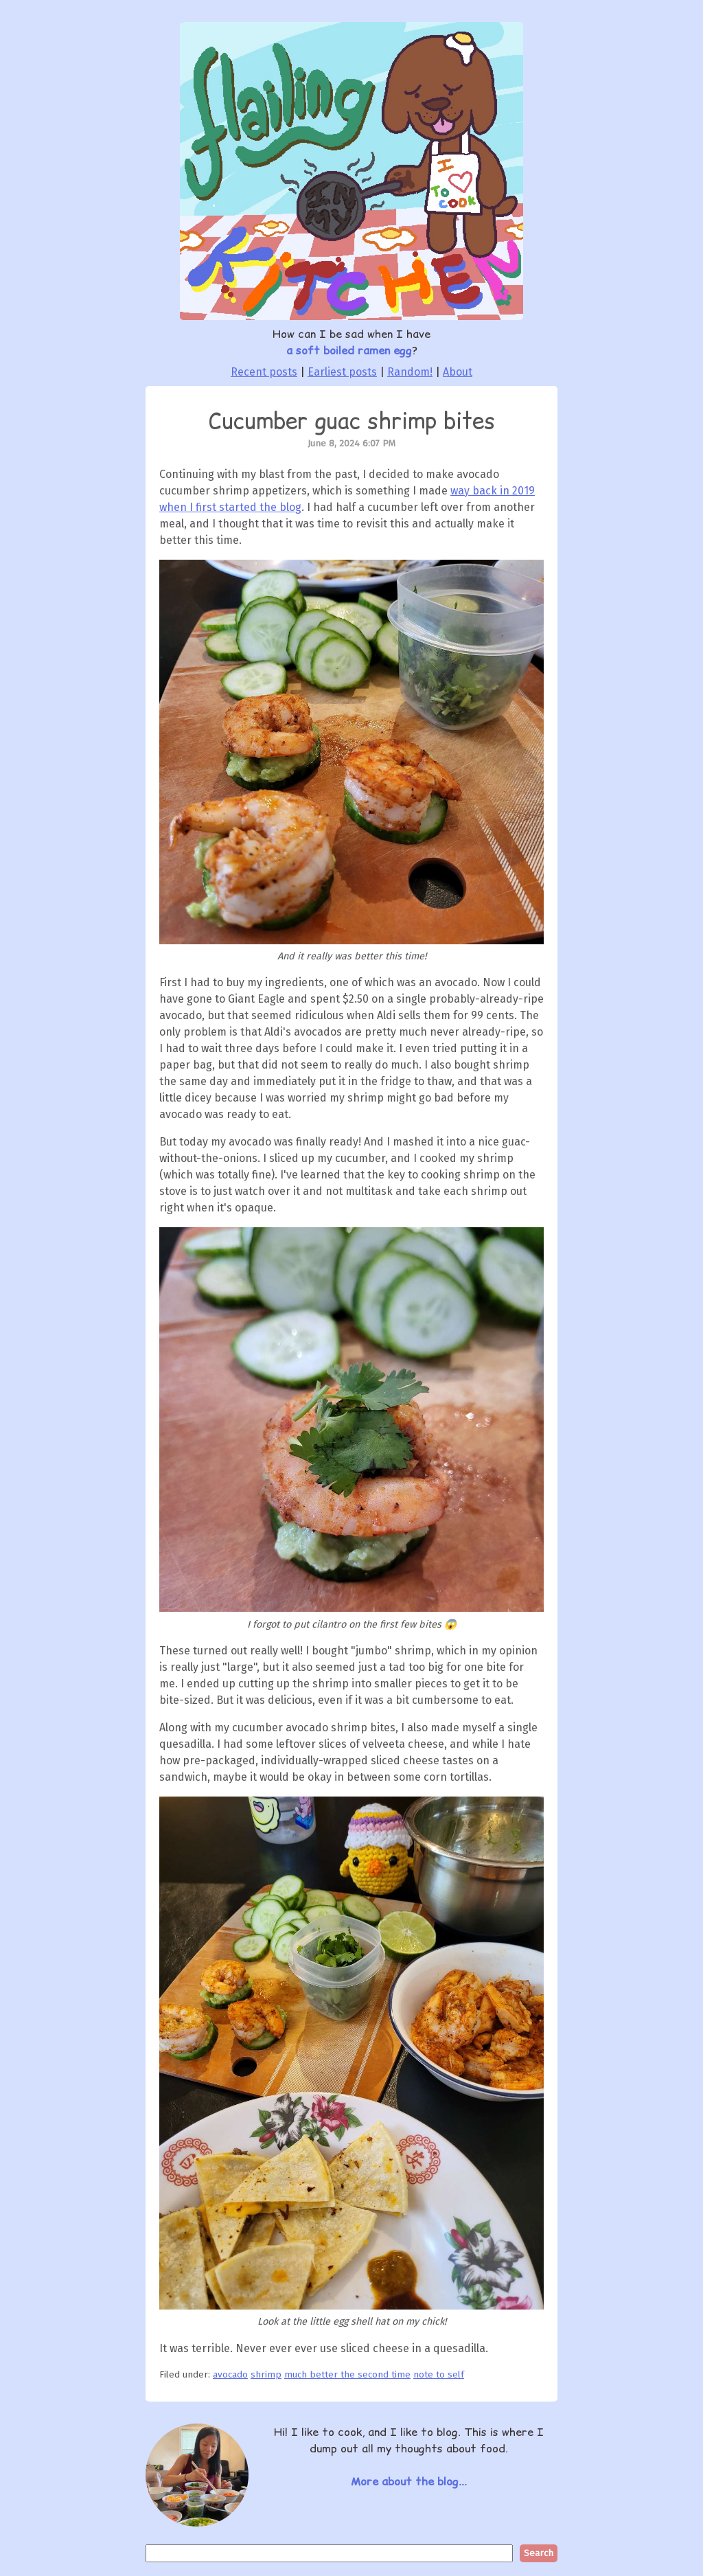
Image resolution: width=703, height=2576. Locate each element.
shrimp (266, 2374)
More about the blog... (409, 2481)
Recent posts (264, 371)
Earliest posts (342, 371)
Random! (410, 371)
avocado (230, 2374)
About (457, 371)
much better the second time (347, 2374)
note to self (438, 2374)
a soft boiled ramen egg (349, 350)
